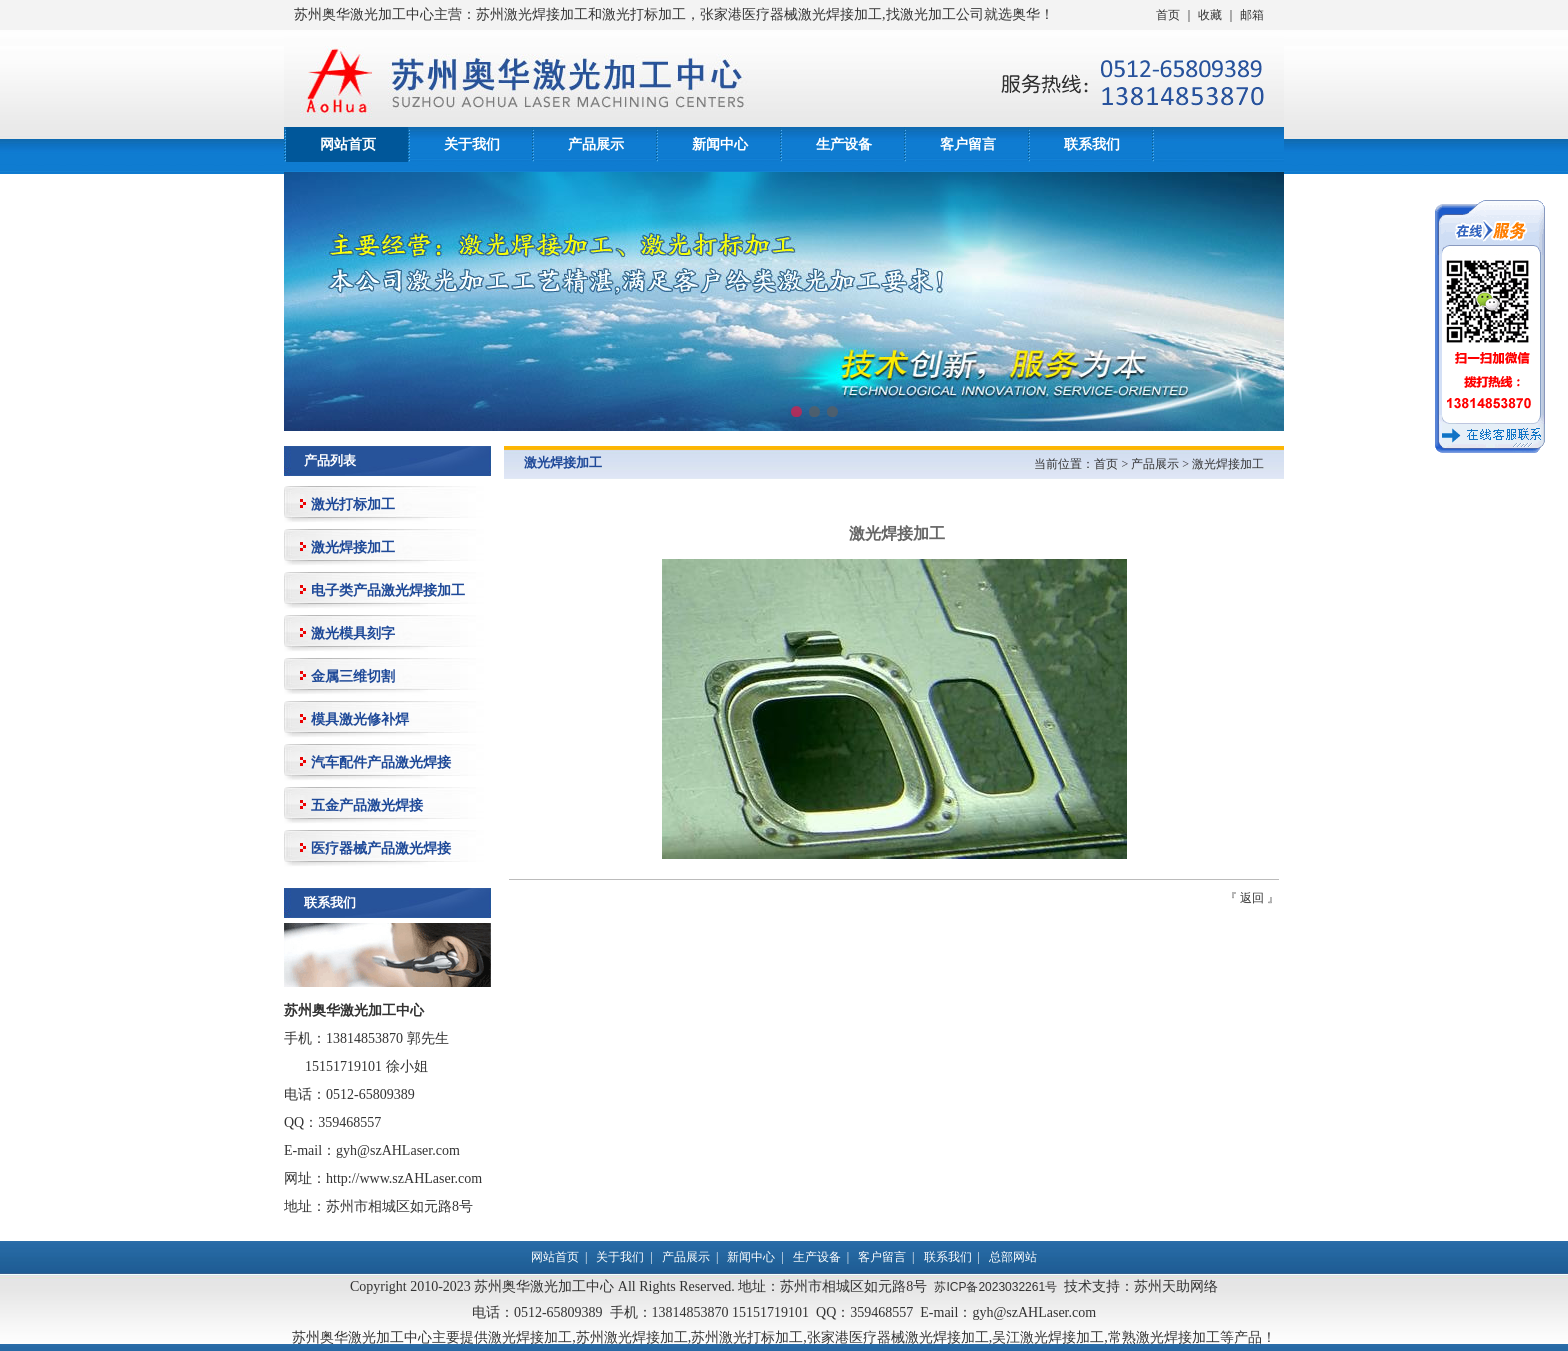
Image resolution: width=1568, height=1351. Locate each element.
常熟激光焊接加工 (1164, 1337)
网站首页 (348, 144)
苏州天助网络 (1176, 1286)
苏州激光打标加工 (747, 1337)
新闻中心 (720, 144)
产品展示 (596, 144)
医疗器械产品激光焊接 (381, 848)
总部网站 (1013, 1257)
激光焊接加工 (353, 547)
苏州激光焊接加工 (632, 1337)
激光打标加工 (353, 504)
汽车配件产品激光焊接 (381, 762)
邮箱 (1252, 15)
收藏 (1210, 15)
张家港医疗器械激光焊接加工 (898, 1337)
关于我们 (472, 144)
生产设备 (844, 144)
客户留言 (968, 144)
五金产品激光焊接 (367, 805)
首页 (1168, 15)
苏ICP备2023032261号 (995, 1287)
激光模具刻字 (353, 633)
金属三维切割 (353, 676)
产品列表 (330, 460)
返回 (1252, 898)
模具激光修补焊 (360, 719)
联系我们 (1092, 144)
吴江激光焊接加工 (1048, 1337)
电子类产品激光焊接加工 (388, 590)
